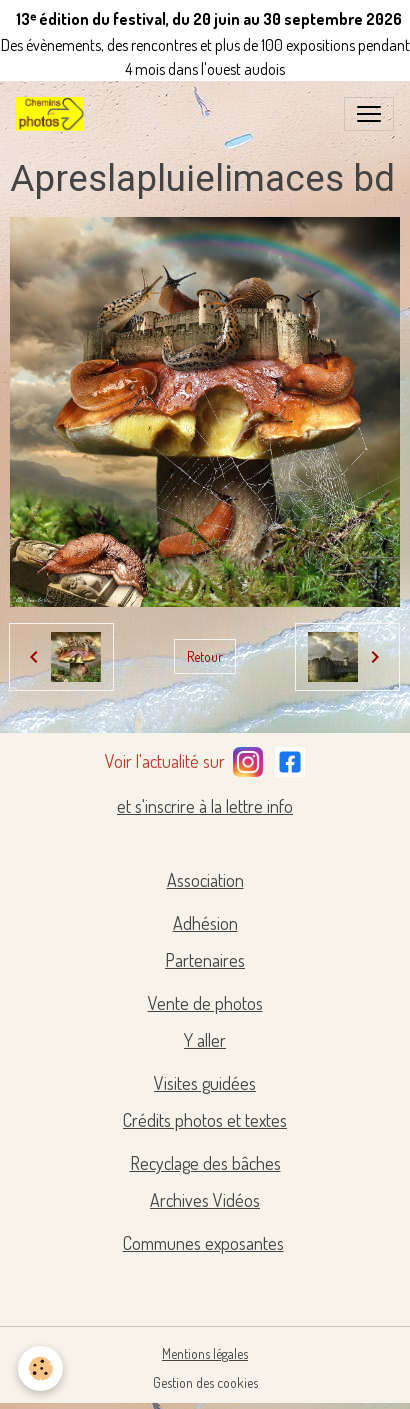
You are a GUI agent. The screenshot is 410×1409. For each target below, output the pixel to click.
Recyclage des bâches (205, 1163)
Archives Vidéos (205, 1200)
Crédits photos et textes (205, 1120)
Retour (205, 656)
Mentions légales (205, 1353)
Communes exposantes (203, 1243)
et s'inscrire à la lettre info (205, 806)
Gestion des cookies (205, 1382)
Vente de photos (205, 1003)
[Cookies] (40, 1368)
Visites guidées (205, 1083)
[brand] (54, 114)
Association (205, 880)
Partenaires (205, 960)
